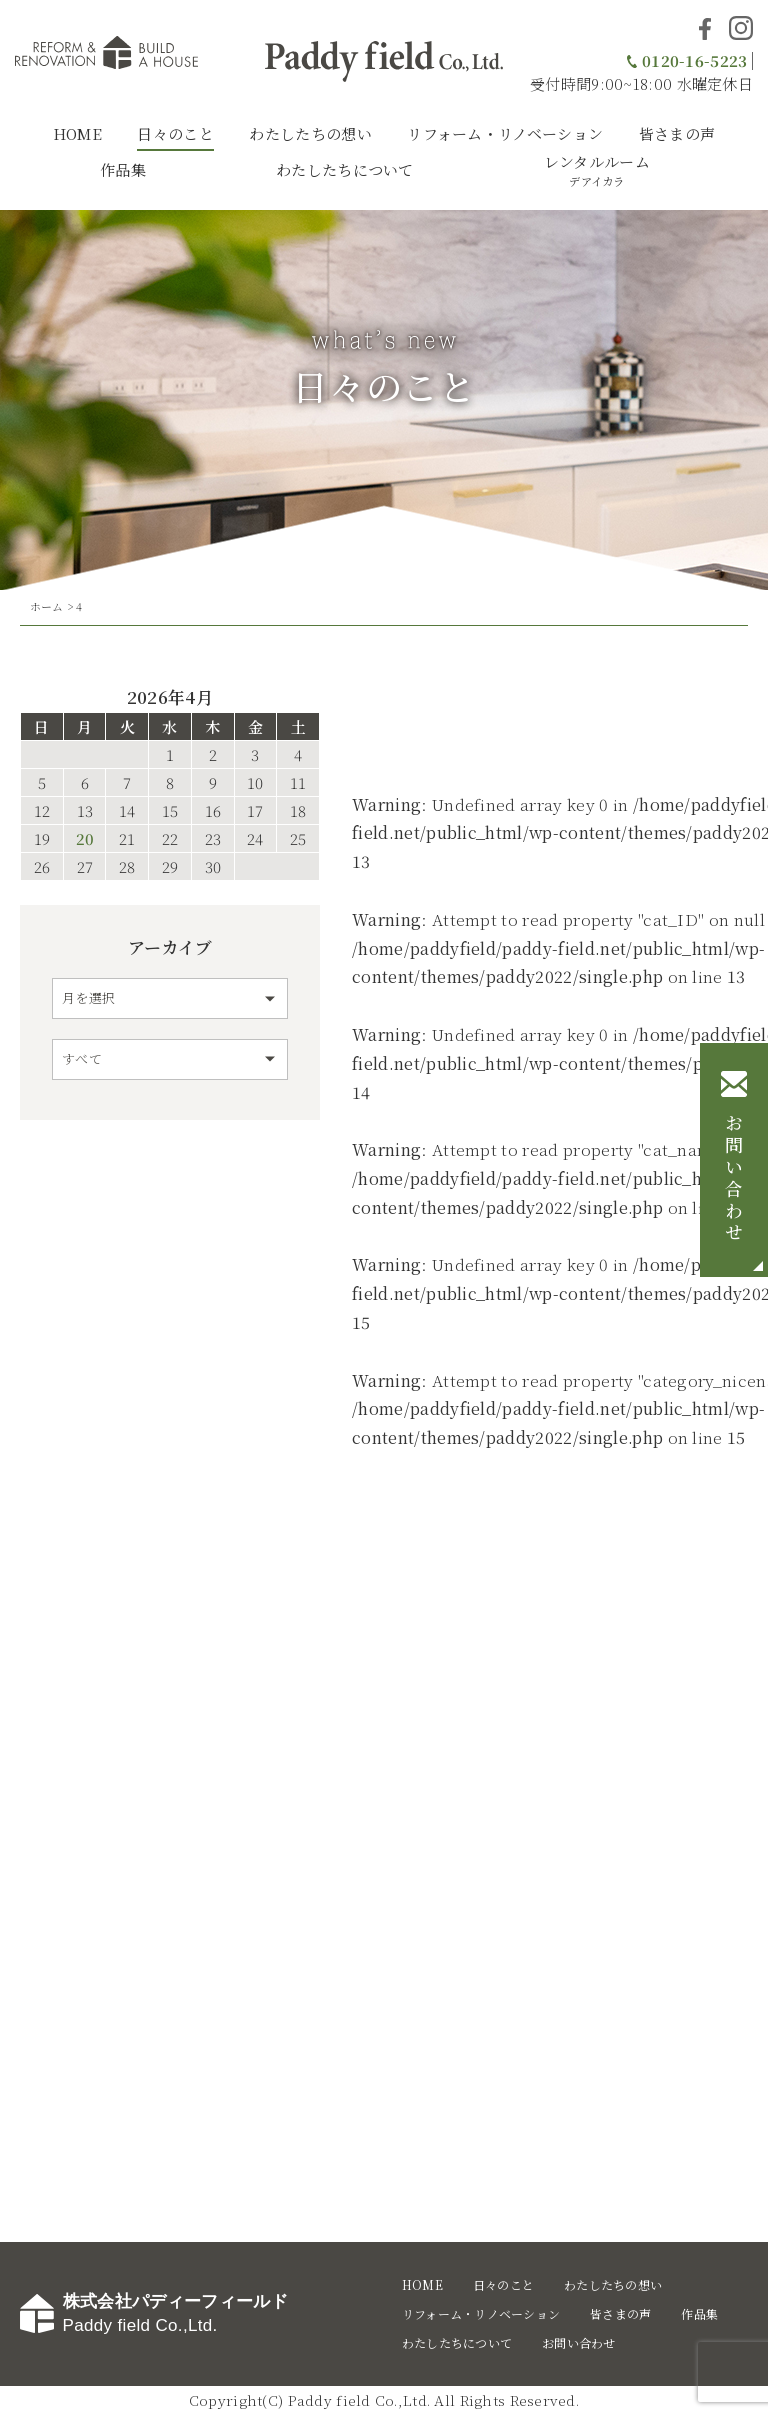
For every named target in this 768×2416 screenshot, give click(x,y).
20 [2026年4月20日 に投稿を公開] (85, 838)
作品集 (123, 169)
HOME (77, 133)
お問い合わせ (734, 1180)
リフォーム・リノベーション (505, 133)
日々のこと (175, 133)
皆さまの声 (677, 133)
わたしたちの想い (310, 133)
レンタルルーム (597, 170)
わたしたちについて (345, 169)
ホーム (47, 606)
